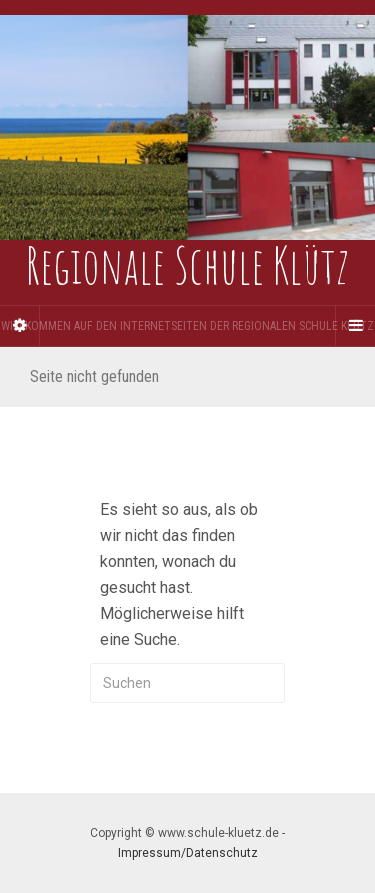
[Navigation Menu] (355, 326)
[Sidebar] (20, 326)
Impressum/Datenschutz (188, 853)
